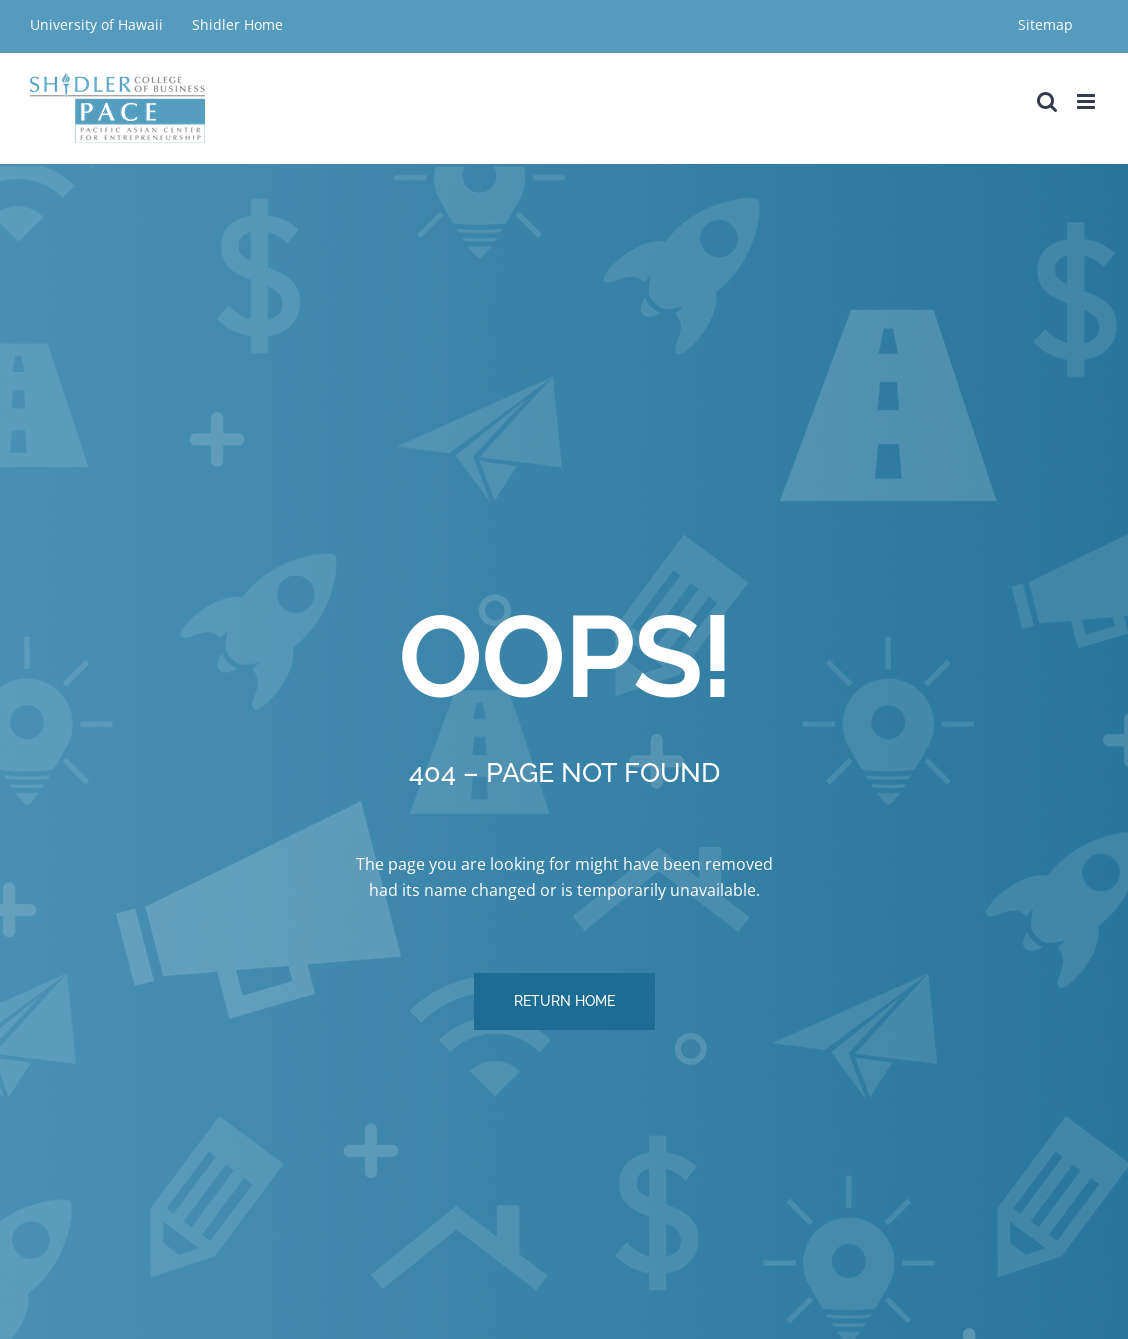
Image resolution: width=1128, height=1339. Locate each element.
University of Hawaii (98, 24)
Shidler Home (237, 24)
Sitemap (1045, 24)
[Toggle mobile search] (1047, 101)
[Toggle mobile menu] (1087, 101)
